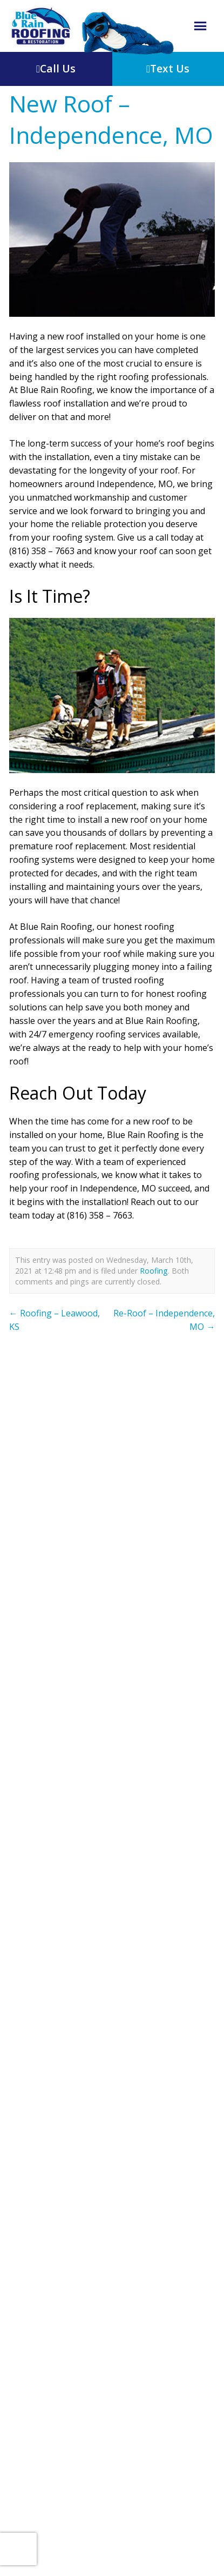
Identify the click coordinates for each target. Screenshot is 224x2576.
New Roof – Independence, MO (111, 119)
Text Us (167, 68)
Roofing (154, 1271)
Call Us (56, 68)
